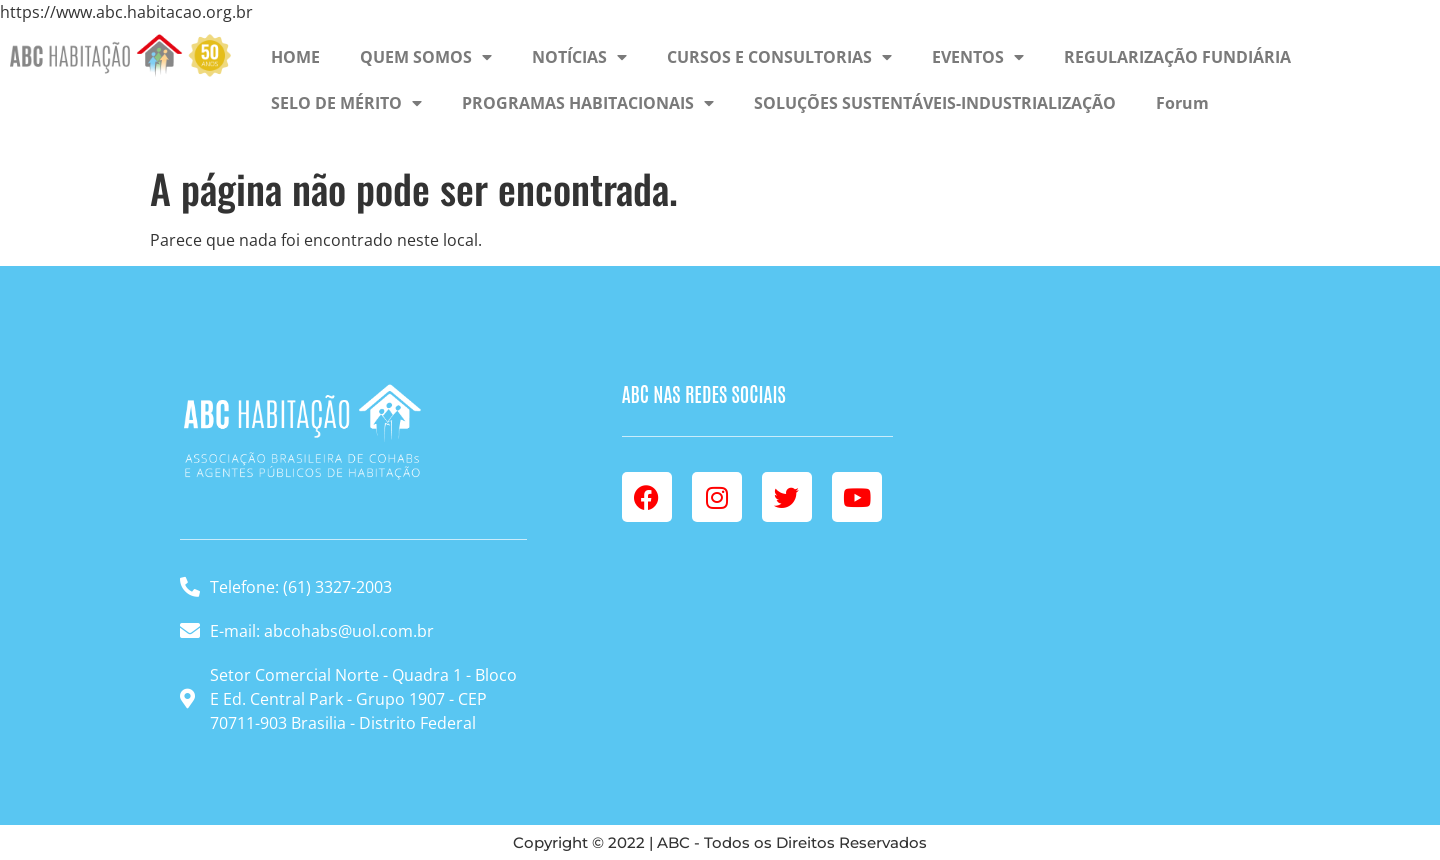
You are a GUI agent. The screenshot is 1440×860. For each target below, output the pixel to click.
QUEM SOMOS (426, 57)
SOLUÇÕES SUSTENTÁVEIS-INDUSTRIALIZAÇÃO (935, 103)
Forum (1182, 103)
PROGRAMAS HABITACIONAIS (588, 103)
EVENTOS (978, 57)
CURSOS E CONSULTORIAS (779, 57)
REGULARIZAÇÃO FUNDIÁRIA (1177, 57)
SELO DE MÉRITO (346, 103)
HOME (295, 57)
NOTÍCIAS (579, 57)
